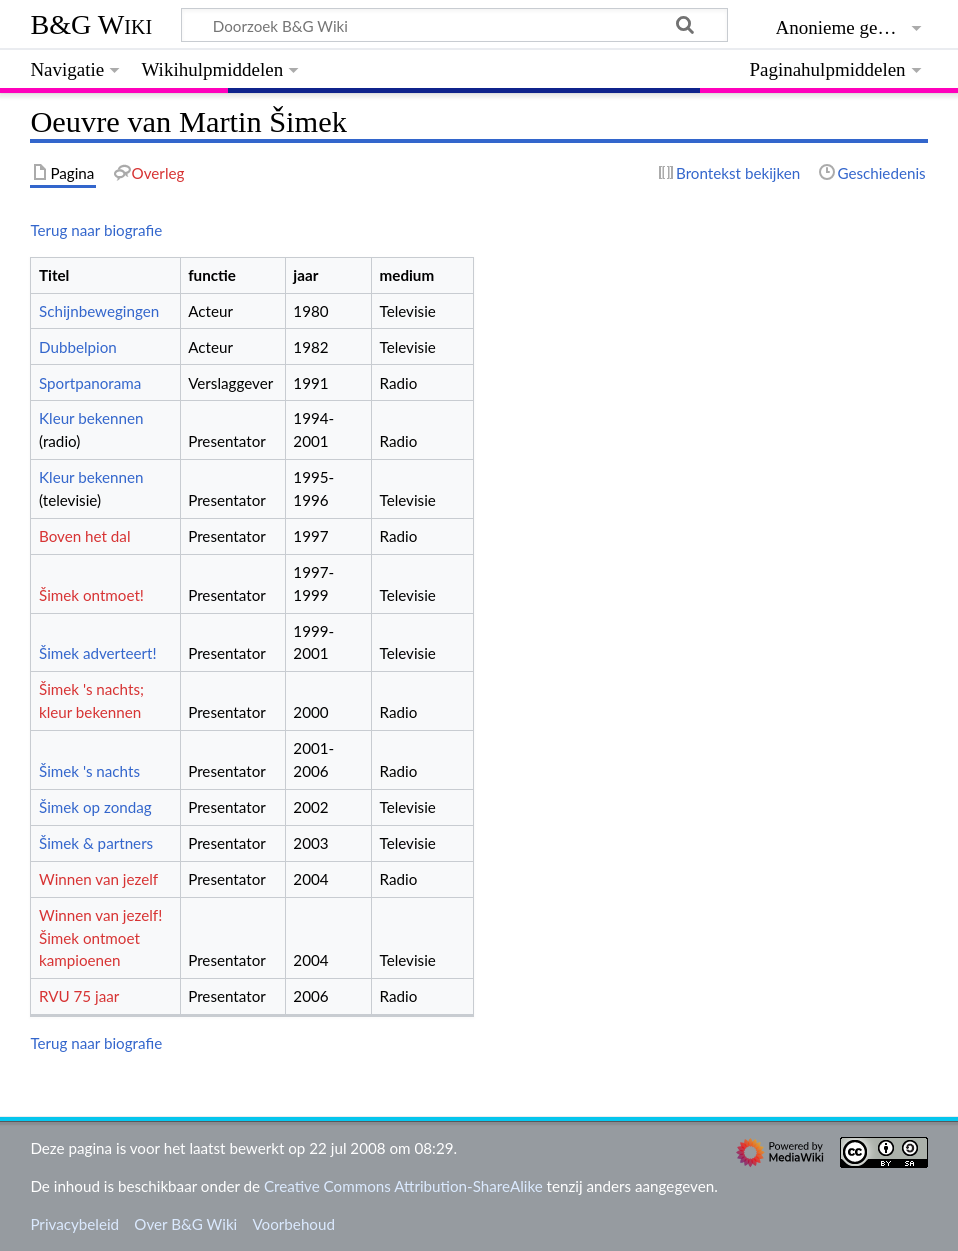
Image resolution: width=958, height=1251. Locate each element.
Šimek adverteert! (98, 653)
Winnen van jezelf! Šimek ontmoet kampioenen (100, 938)
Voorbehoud (293, 1224)
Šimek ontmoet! (91, 595)
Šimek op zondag (95, 807)
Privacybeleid (74, 1224)
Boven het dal (85, 536)
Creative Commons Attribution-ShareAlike (403, 1186)
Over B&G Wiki (185, 1224)
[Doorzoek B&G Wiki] (454, 25)
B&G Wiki (91, 24)
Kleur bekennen (91, 418)
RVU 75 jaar (79, 996)
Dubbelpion (78, 347)
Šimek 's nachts (89, 771)
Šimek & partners (96, 843)
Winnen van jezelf (98, 879)
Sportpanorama (90, 383)
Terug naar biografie (96, 230)
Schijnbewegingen (99, 311)
